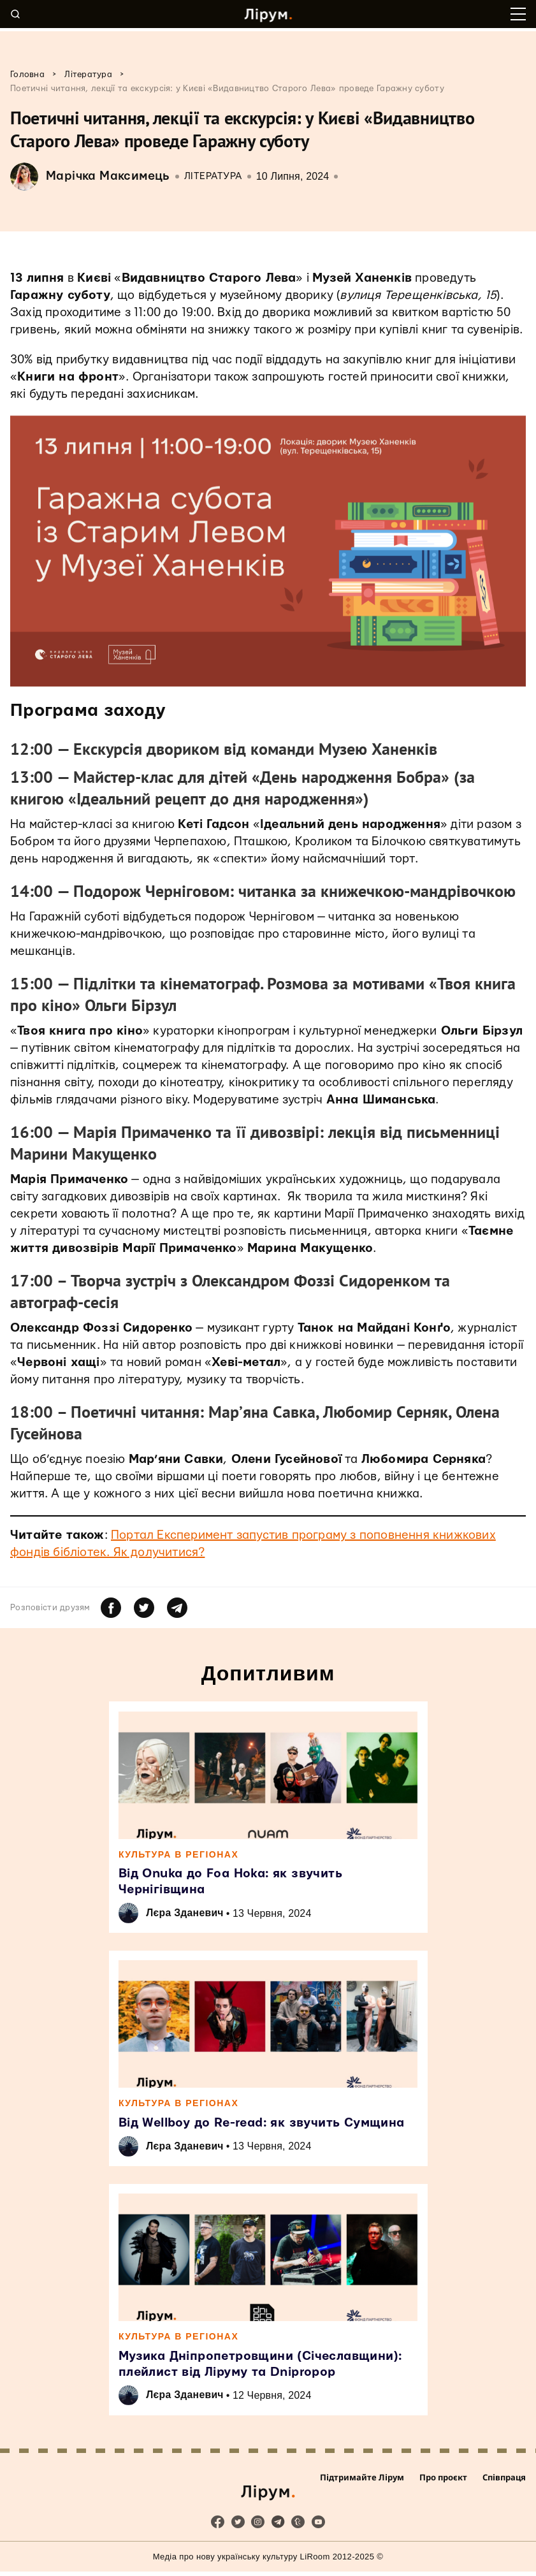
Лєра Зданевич (186, 1914)
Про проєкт (443, 2483)
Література (213, 176)
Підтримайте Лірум (362, 2483)
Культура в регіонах (179, 1854)
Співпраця (504, 2483)
